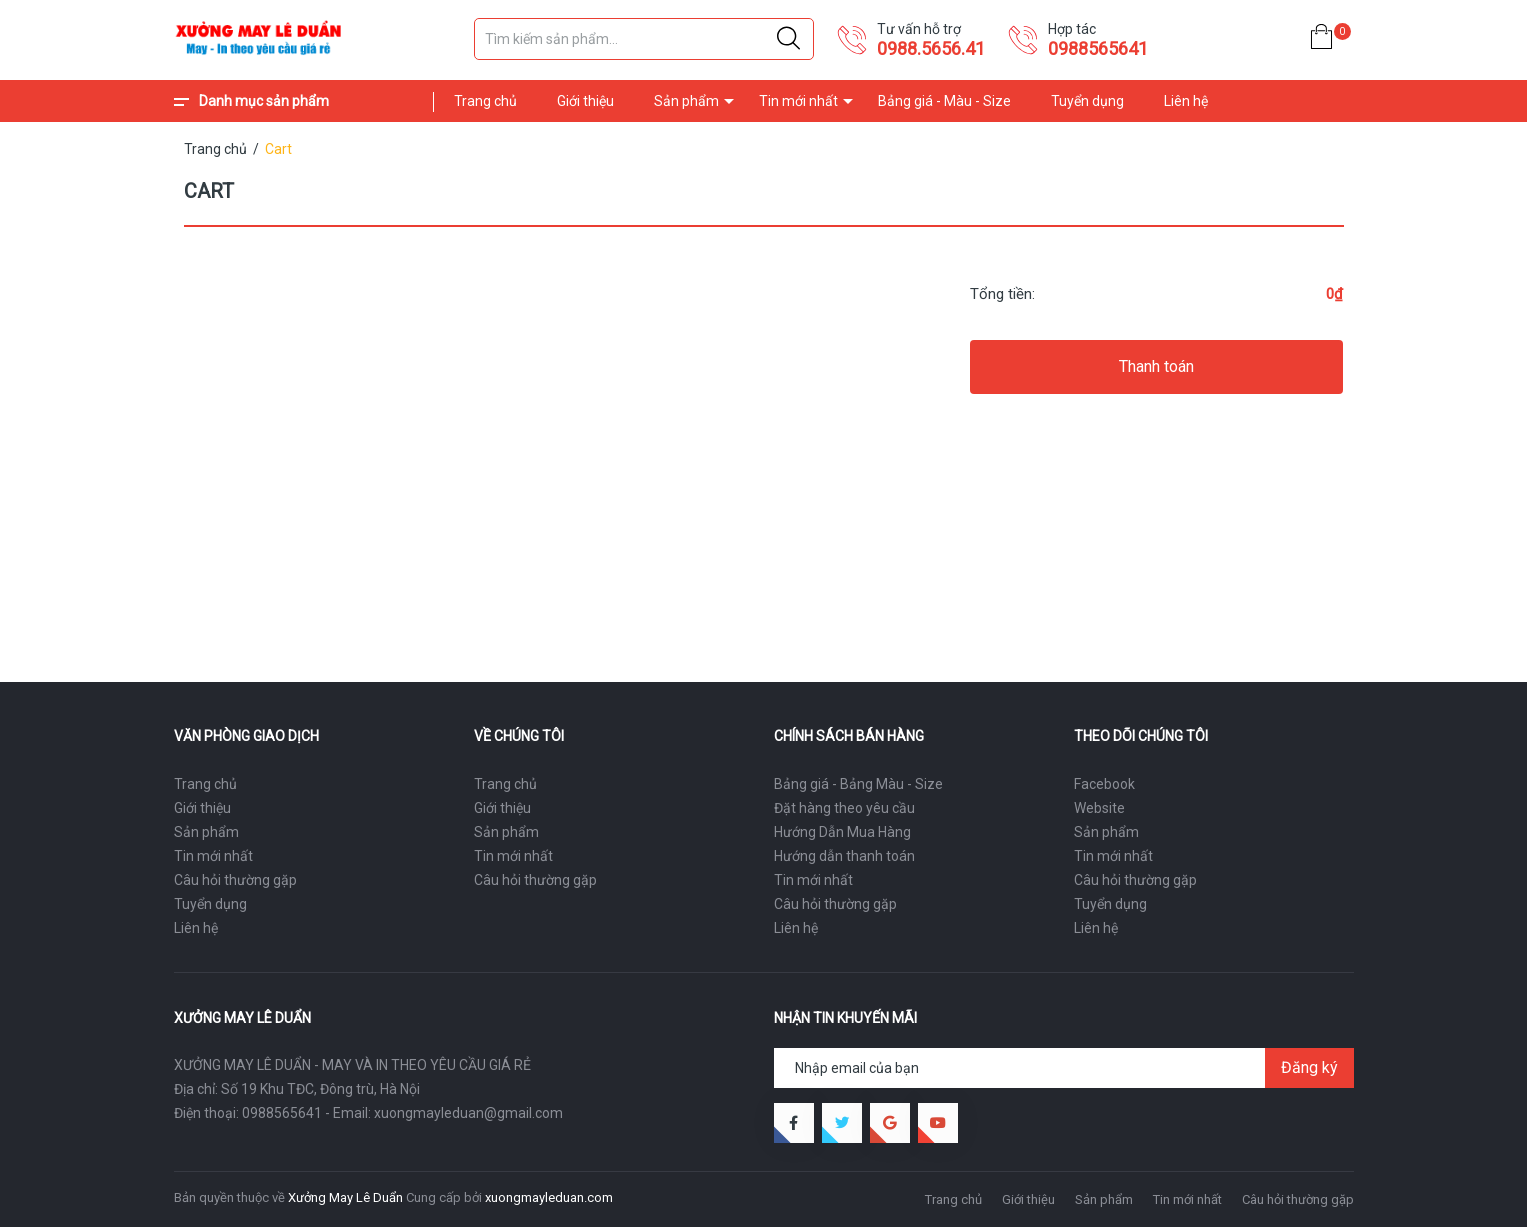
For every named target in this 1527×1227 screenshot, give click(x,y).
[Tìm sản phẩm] (644, 39)
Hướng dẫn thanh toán (844, 856)
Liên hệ (1186, 101)
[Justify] (788, 39)
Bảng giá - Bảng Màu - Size (858, 784)
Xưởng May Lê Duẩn (345, 1197)
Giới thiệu (585, 101)
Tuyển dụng (1087, 101)
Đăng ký (1309, 1067)
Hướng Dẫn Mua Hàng (842, 832)
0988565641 (1098, 48)
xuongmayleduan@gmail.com (468, 1113)
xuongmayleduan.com (549, 1197)
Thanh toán (1156, 366)
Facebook (1104, 784)
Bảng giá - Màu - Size (944, 101)
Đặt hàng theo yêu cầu (844, 808)
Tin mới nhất (798, 101)
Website (1099, 808)
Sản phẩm (686, 101)
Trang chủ (485, 101)
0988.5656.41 (931, 48)
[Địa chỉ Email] (1064, 1068)
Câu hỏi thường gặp (235, 880)
